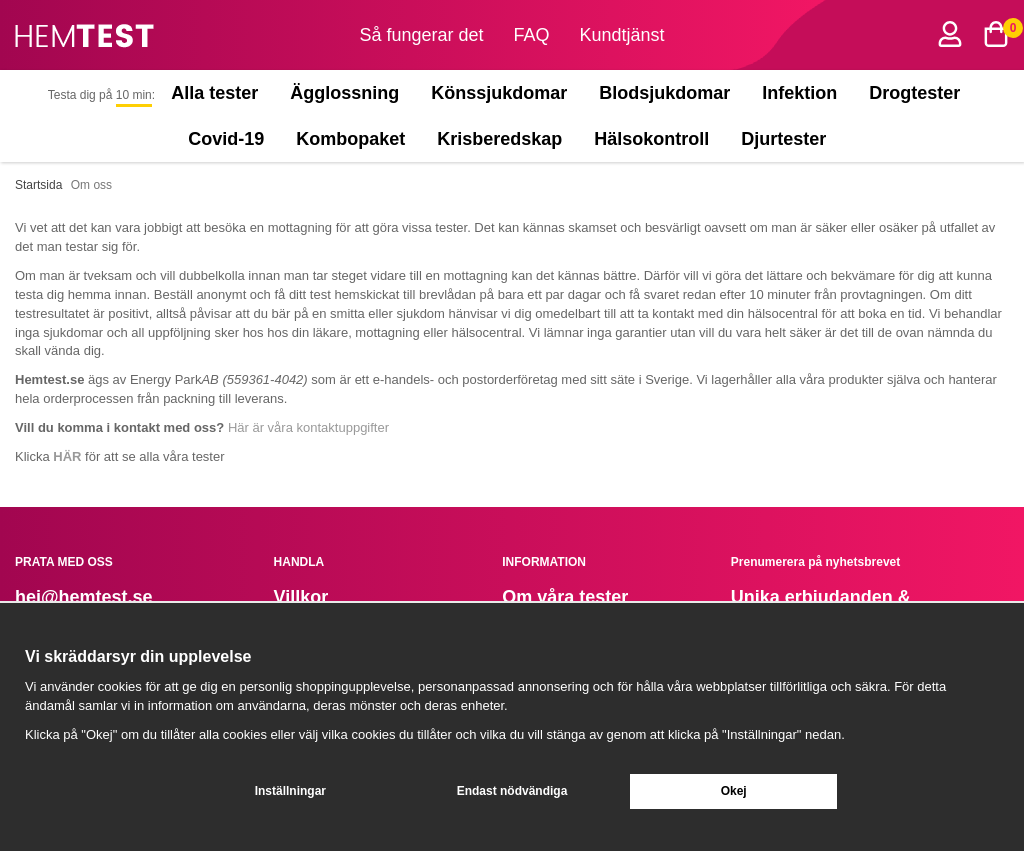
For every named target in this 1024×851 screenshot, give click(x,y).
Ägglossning (344, 93)
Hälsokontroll (651, 139)
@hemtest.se (97, 597)
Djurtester (788, 139)
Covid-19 (226, 139)
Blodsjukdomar (664, 93)
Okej (734, 791)
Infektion (799, 93)
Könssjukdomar (499, 93)
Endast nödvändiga (512, 791)
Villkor (301, 597)
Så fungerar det (421, 35)
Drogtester (914, 93)
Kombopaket (350, 139)
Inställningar (290, 791)
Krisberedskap (499, 139)
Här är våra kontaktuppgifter (308, 427)
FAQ (532, 35)
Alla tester (214, 93)
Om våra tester (565, 597)
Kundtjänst (622, 35)
